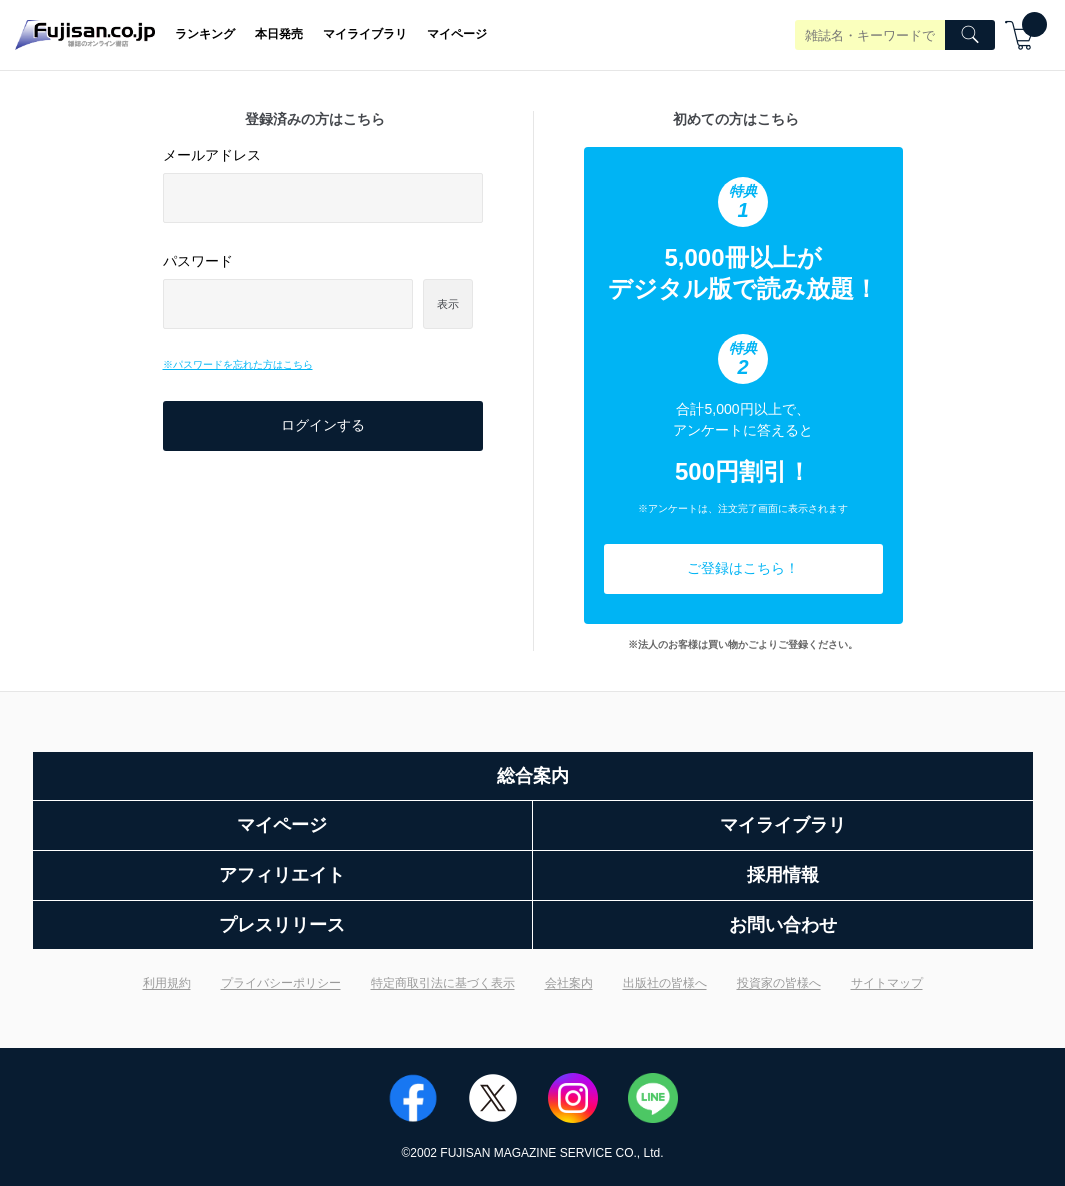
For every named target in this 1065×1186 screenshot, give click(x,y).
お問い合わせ (783, 925)
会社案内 (569, 983)
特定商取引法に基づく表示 (443, 983)
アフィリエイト (282, 875)
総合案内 (533, 776)
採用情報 (783, 875)
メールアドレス (212, 155)
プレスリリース (282, 925)
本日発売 (279, 34)
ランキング (205, 34)
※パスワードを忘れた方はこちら (238, 364)
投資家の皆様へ (779, 983)
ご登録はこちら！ (743, 568)
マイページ (457, 34)
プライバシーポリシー (281, 983)
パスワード (198, 261)
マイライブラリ (365, 34)
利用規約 (167, 983)
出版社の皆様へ (665, 983)
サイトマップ (887, 983)
